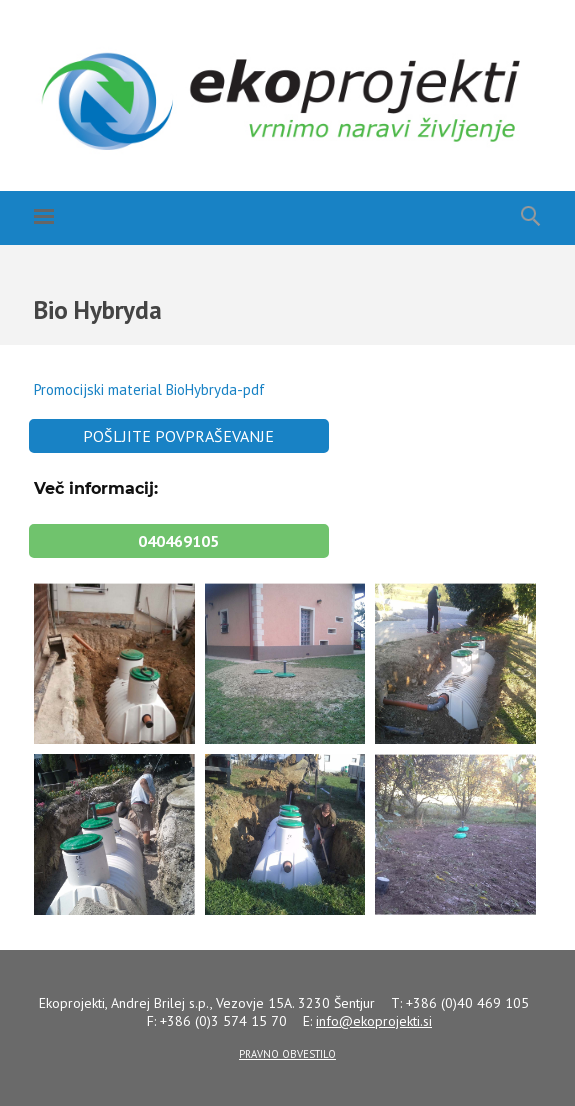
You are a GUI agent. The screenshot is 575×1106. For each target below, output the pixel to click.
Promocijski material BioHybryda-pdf (149, 389)
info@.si (374, 1021)
